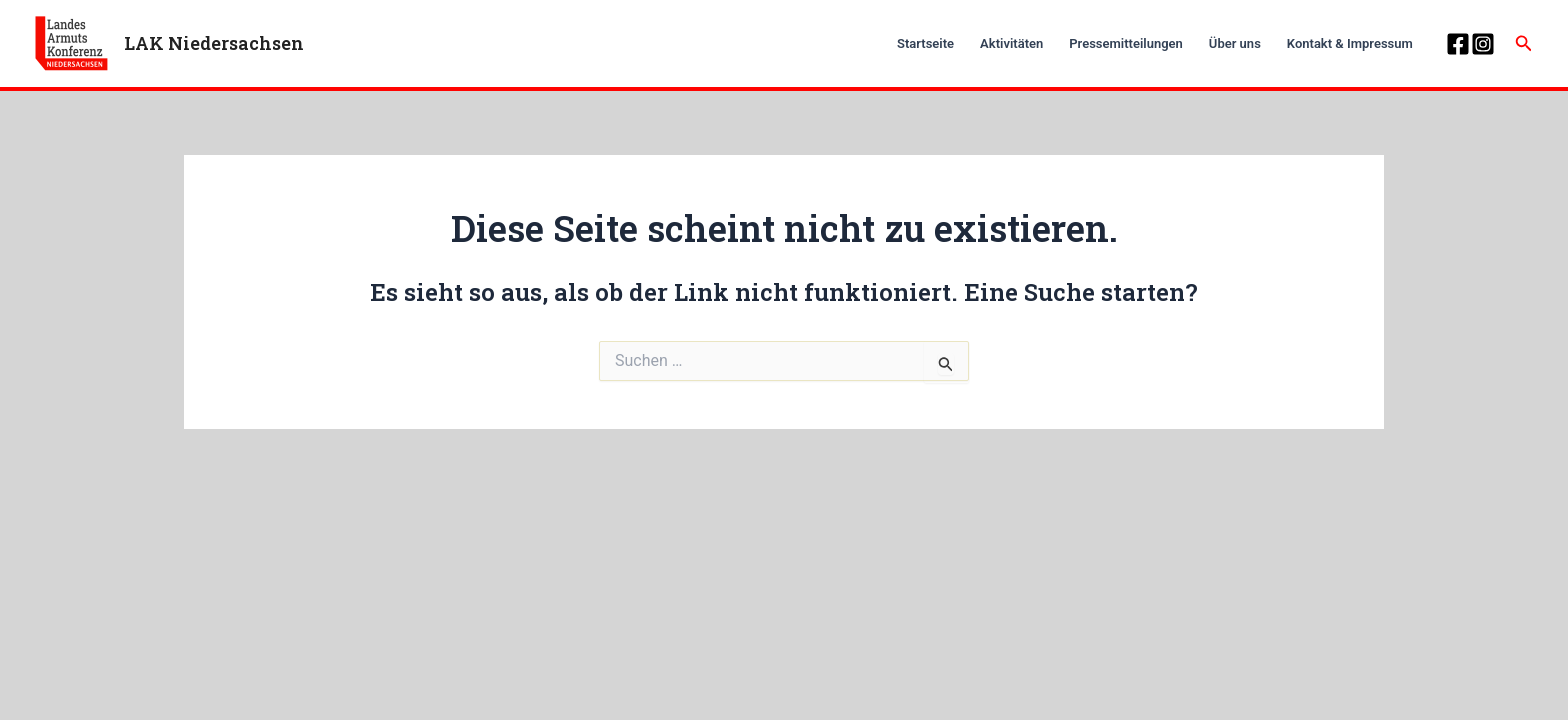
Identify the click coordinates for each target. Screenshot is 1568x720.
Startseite (925, 43)
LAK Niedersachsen (214, 43)
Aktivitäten (1011, 43)
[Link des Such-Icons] (1524, 43)
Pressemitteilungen (1126, 43)
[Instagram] (1483, 44)
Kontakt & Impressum (1350, 43)
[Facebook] (1458, 44)
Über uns (1235, 43)
